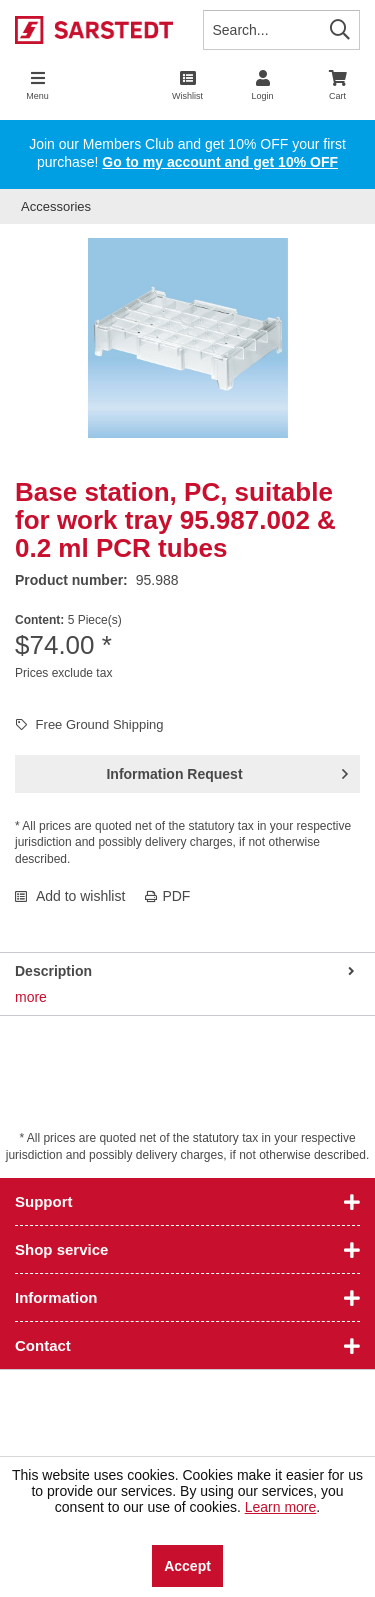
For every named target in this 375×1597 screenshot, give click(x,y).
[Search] (340, 29)
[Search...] (282, 30)
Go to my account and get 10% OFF (220, 162)
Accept (187, 1566)
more (31, 997)
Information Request (227, 770)
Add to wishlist (70, 896)
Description (53, 971)
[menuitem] (337, 85)
